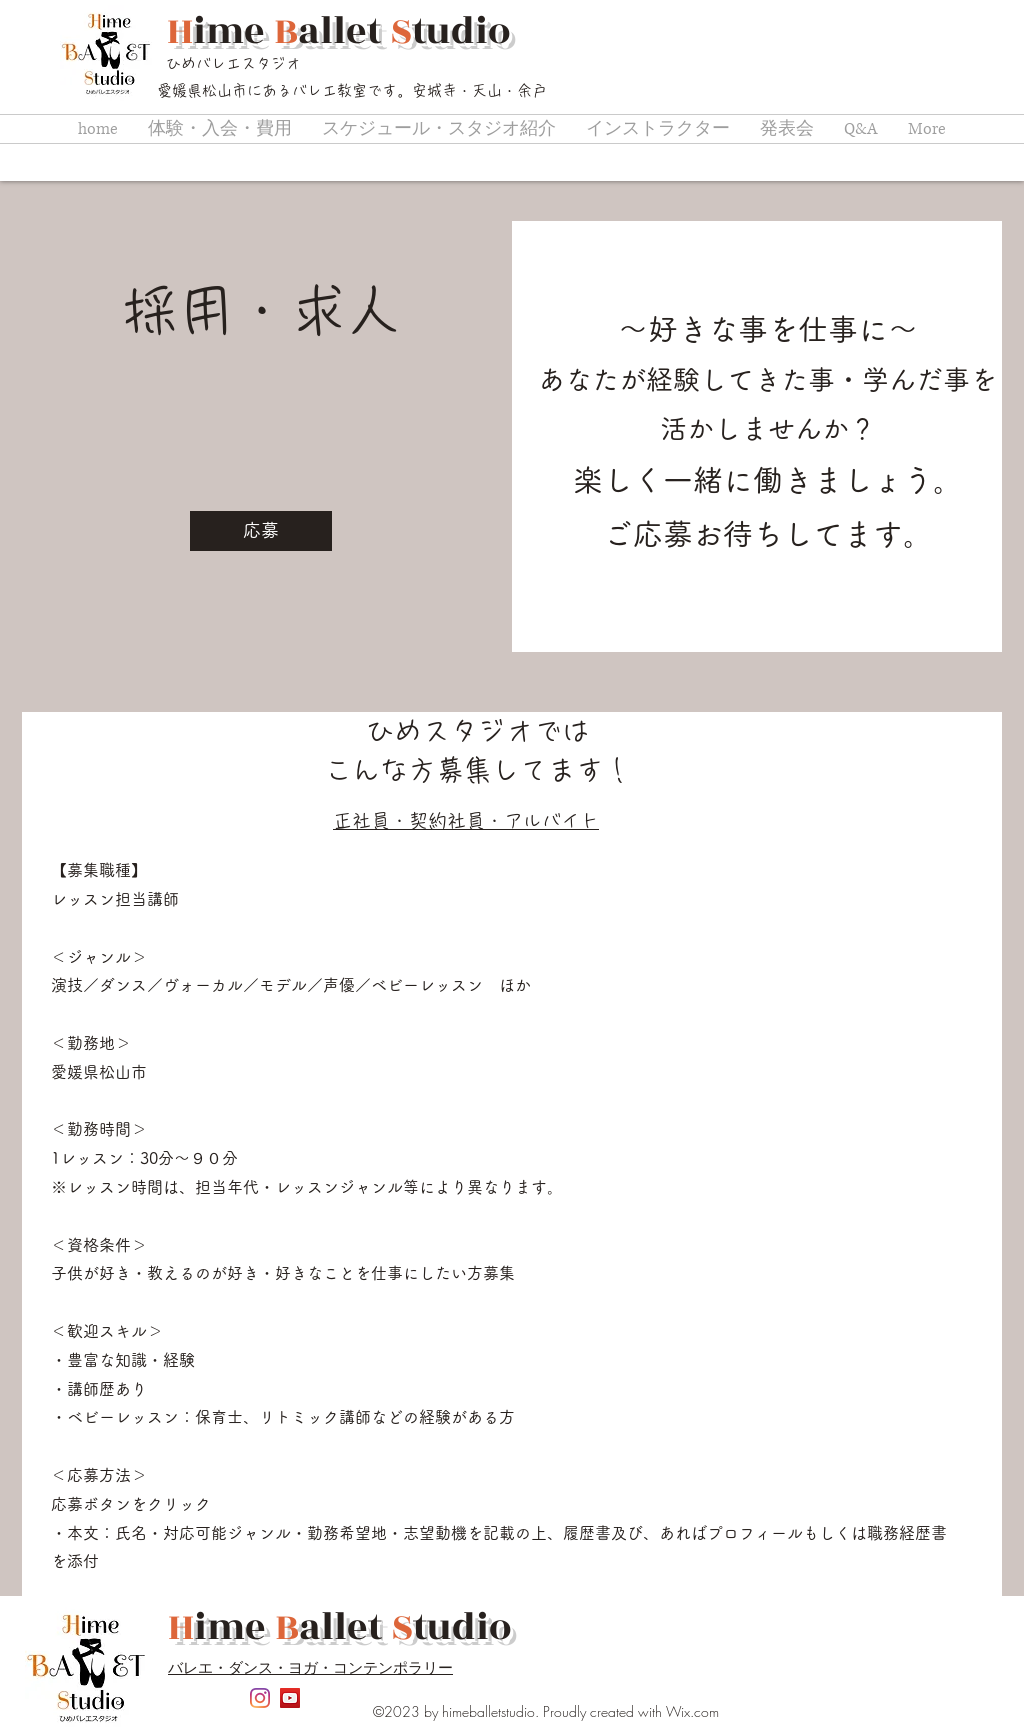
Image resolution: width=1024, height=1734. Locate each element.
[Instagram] (260, 1698)
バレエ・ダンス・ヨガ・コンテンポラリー (310, 1667)
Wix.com (692, 1711)
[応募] (261, 531)
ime (233, 31)
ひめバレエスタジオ (233, 63)
